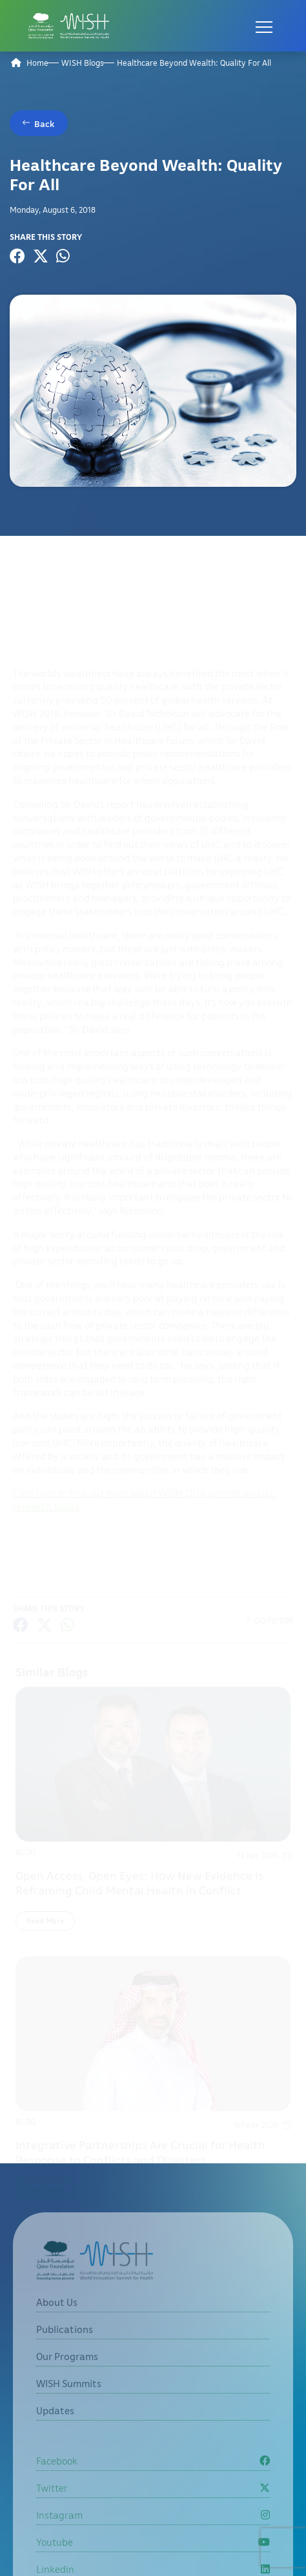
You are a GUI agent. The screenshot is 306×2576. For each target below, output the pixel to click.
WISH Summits (68, 2407)
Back (44, 123)
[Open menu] (264, 25)
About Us (56, 2326)
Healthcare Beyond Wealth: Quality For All (194, 62)
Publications (64, 2353)
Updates (55, 2434)
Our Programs (67, 2380)
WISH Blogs (82, 62)
